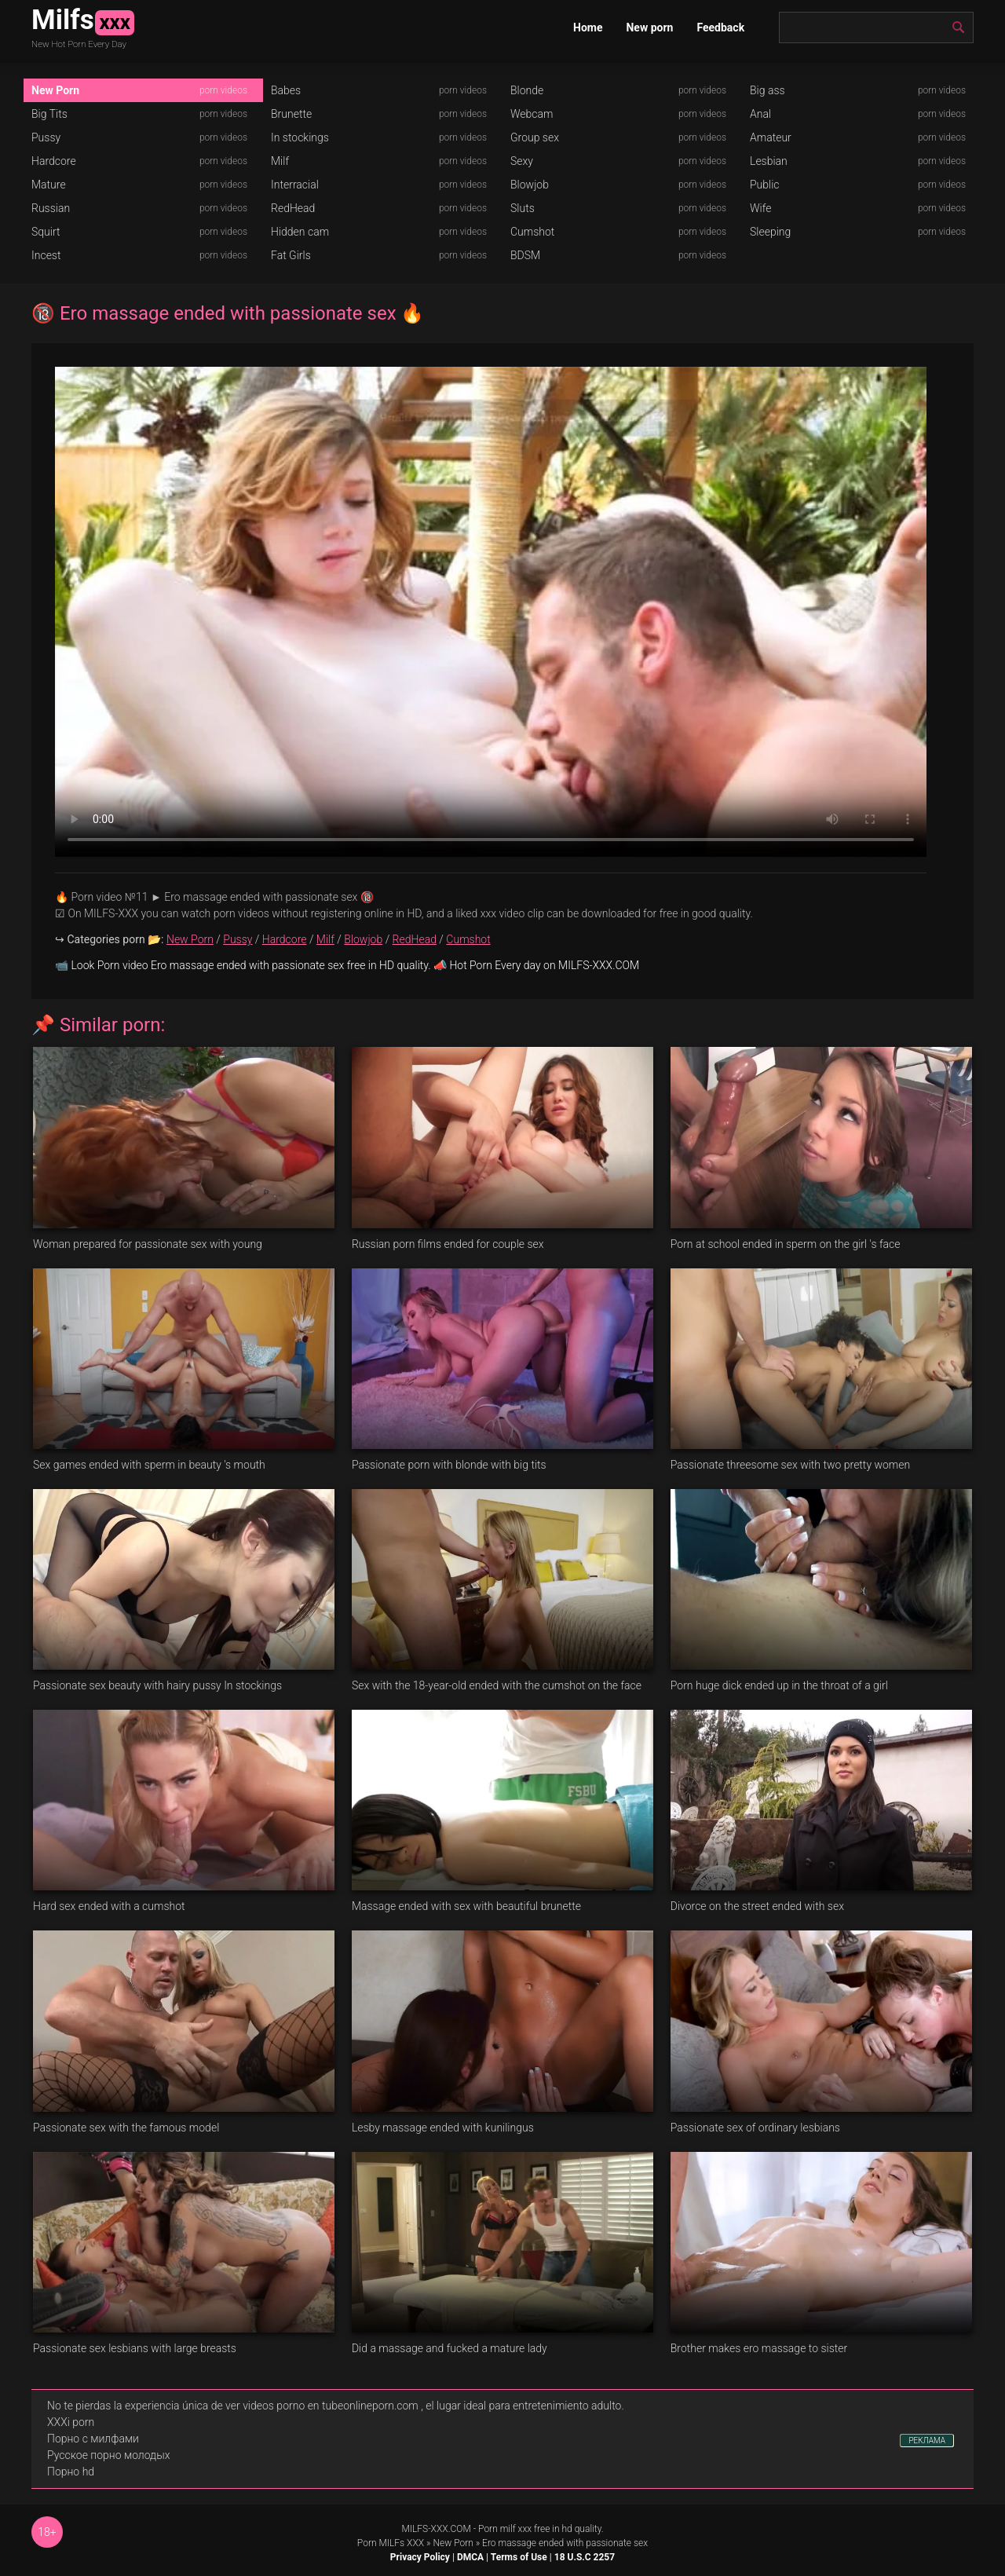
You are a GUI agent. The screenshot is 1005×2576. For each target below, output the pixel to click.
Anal (760, 114)
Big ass (767, 90)
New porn (649, 27)
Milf (280, 161)
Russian (50, 208)
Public (765, 184)
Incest (45, 255)
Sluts (522, 208)
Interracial (295, 184)
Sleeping (770, 231)
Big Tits (49, 114)
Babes (286, 90)
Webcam (531, 114)
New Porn (55, 90)
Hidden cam (300, 231)
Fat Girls (291, 255)
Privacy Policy (420, 2557)
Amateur (770, 137)
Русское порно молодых (108, 2455)
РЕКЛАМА (926, 2440)
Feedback (720, 27)
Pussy (45, 137)
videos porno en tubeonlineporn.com (330, 2405)
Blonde (526, 90)
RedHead (293, 208)
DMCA (470, 2557)
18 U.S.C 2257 (584, 2557)
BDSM (525, 255)
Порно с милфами (93, 2438)
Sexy (521, 161)
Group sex (534, 137)
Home (587, 27)
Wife (760, 208)
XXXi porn (70, 2422)
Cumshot (532, 231)
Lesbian (769, 161)
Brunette (291, 114)
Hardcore (53, 161)
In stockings (300, 137)
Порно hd (70, 2471)
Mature (48, 184)
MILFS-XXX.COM (435, 2528)
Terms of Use (519, 2557)
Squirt (45, 231)
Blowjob (529, 184)
